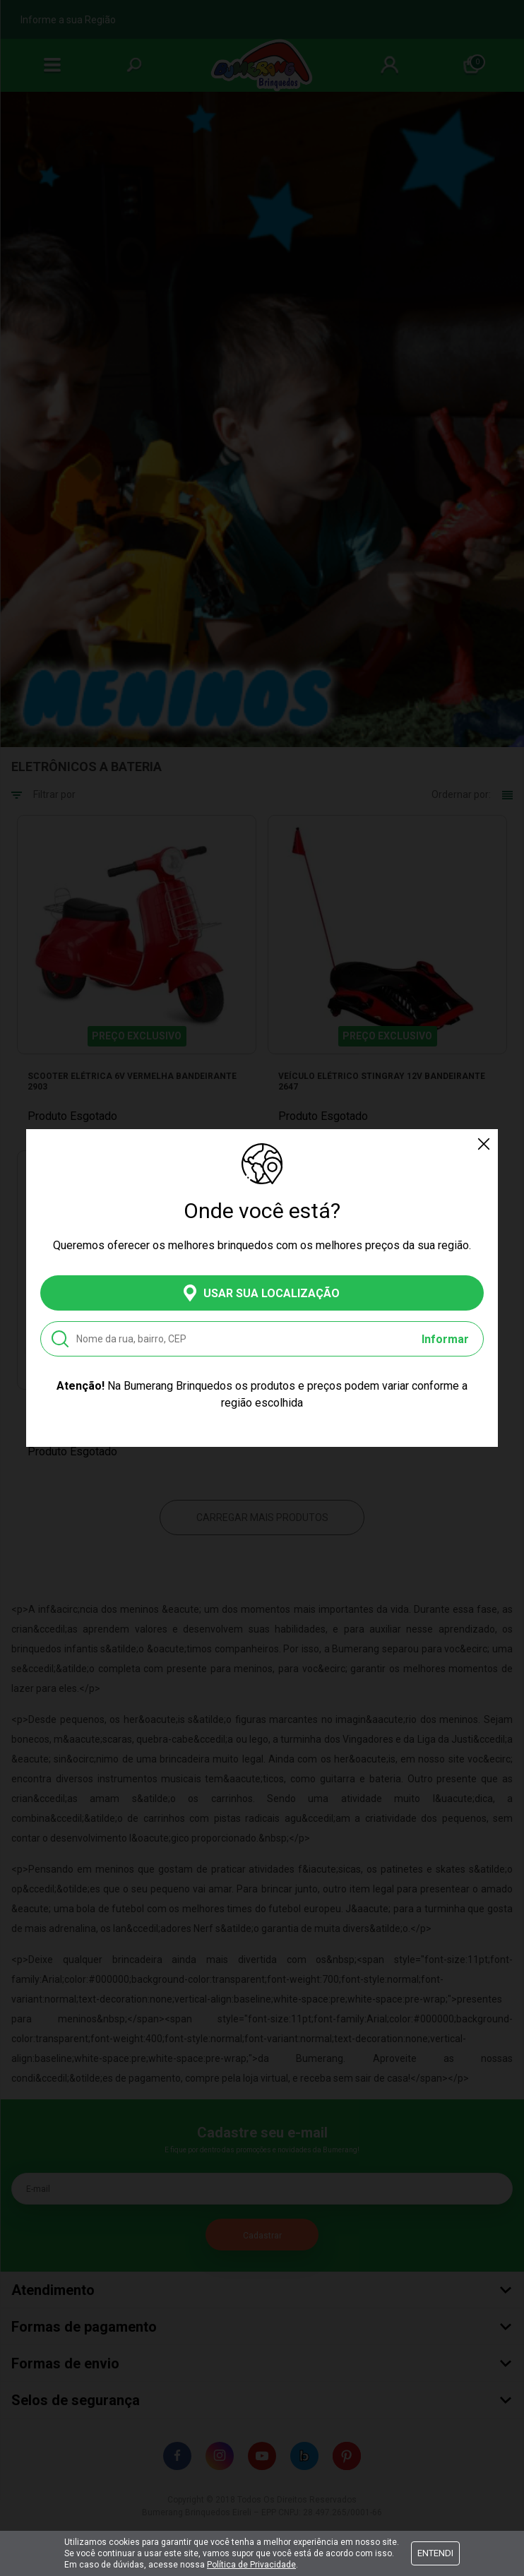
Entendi (435, 2553)
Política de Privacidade (251, 2565)
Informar (445, 1339)
